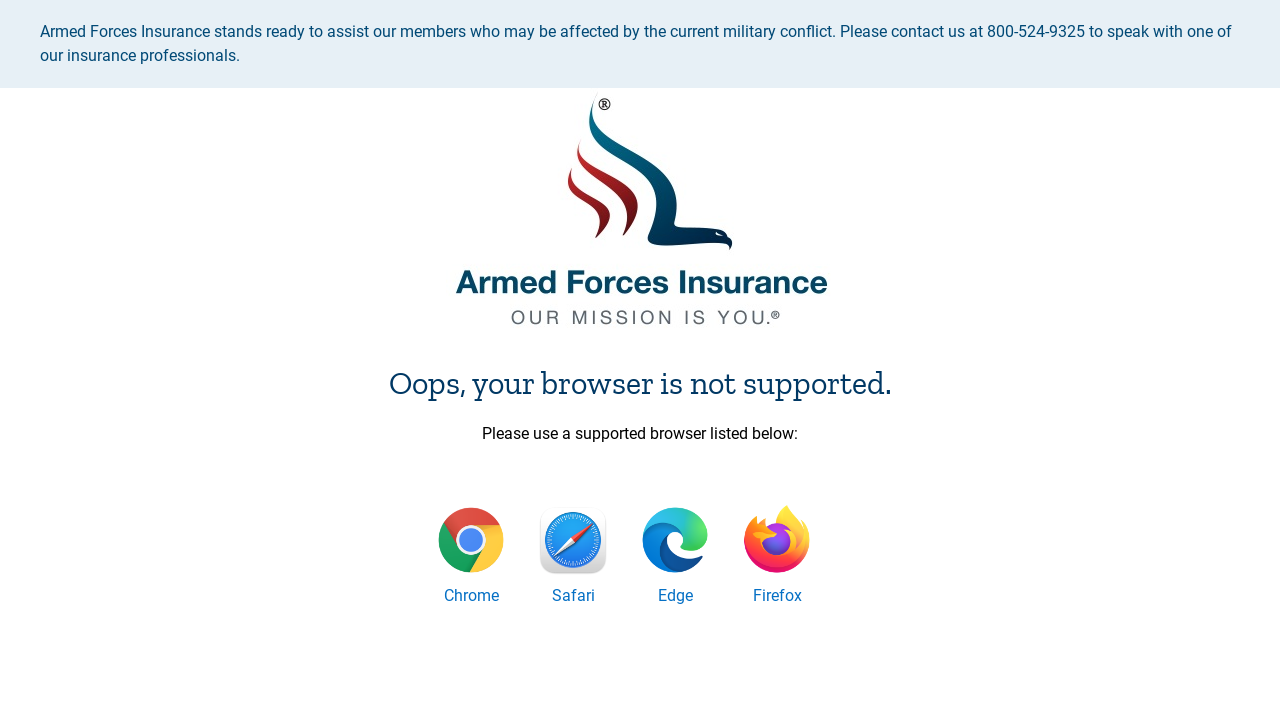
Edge (675, 595)
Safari (573, 595)
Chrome (471, 595)
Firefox (777, 595)
